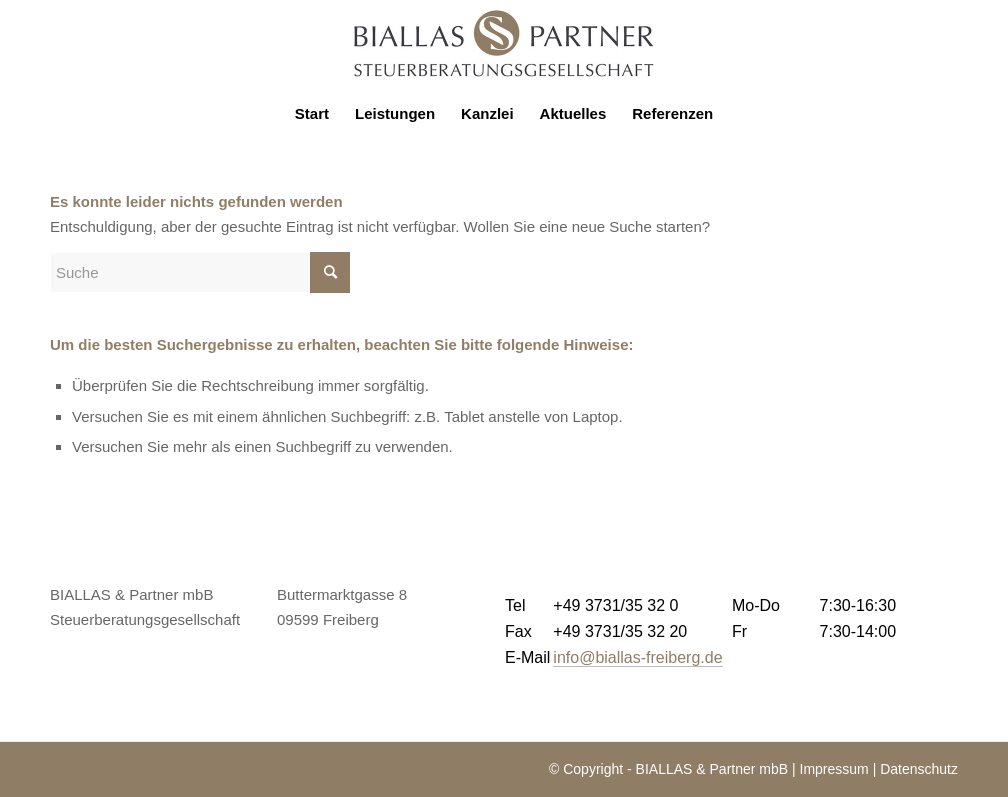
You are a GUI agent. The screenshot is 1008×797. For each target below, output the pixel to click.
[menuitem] (312, 114)
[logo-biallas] (504, 44)
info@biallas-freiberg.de (637, 657)
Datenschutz (919, 769)
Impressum (834, 769)
